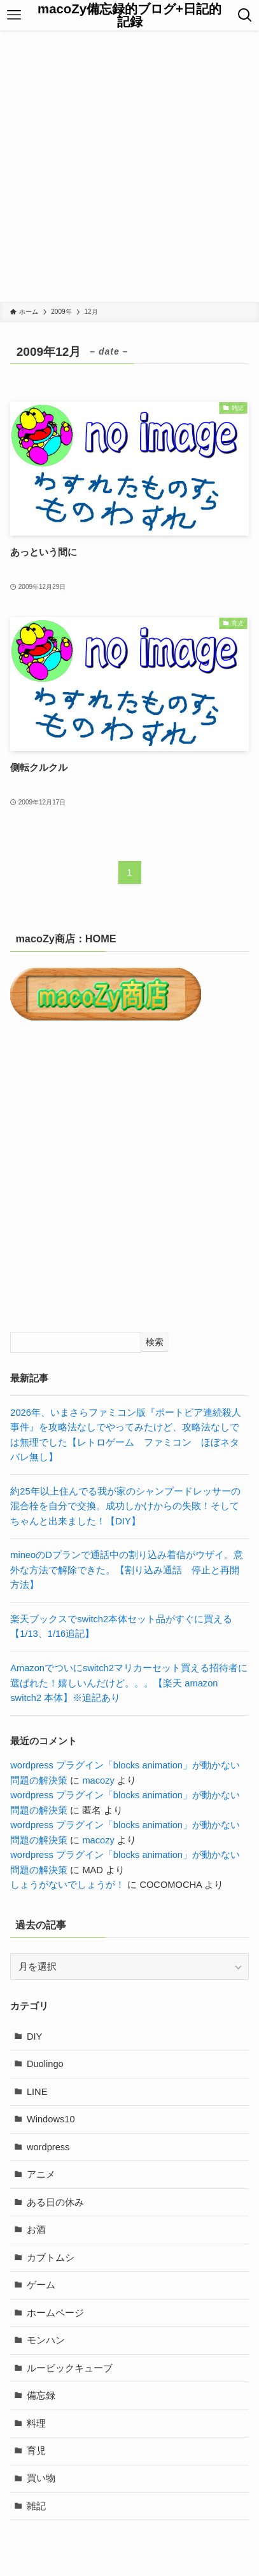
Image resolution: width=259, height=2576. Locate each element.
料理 (36, 2423)
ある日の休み (55, 2202)
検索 (155, 1342)
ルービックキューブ (70, 2368)
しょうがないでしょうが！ (67, 1885)
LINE (37, 2092)
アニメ (41, 2174)
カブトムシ (50, 2258)
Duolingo (45, 2064)
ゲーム (41, 2285)
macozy (98, 1780)
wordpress (48, 2147)
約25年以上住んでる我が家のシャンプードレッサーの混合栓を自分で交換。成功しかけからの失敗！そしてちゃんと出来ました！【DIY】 (125, 1506)
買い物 (41, 2478)
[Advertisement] (129, 166)
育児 (36, 2451)
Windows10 (51, 2119)
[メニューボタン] (14, 15)
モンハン (46, 2340)
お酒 (36, 2230)
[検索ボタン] (245, 15)
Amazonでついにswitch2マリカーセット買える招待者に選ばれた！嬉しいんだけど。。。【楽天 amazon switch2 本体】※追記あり (129, 1683)
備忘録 (41, 2395)
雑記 (36, 2506)
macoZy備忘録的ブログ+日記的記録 (129, 16)
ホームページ (55, 2313)
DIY (34, 2036)
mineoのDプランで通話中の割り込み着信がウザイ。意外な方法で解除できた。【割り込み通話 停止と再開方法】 (126, 1570)
